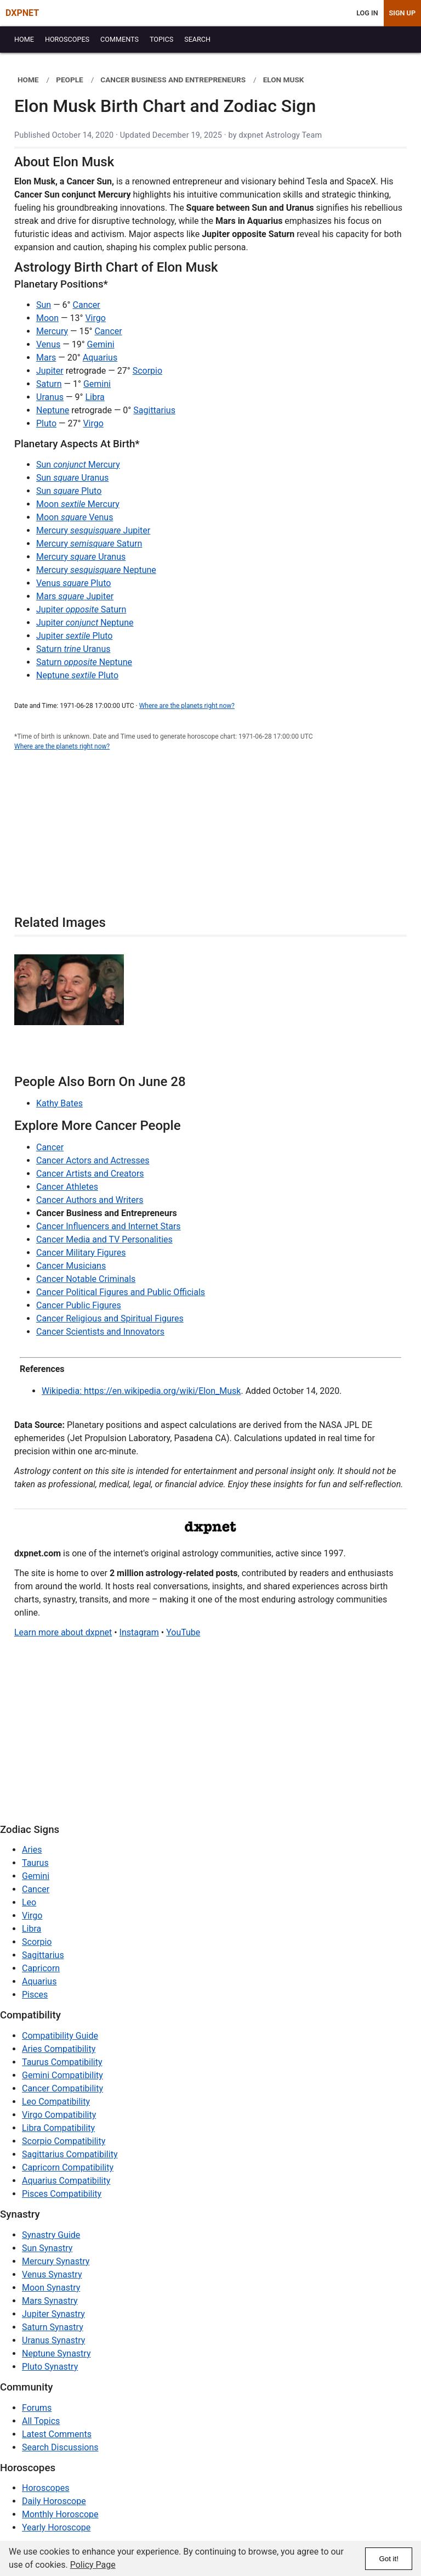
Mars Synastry (50, 2301)
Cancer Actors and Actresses (92, 1160)
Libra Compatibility (58, 2128)
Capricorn (41, 1968)
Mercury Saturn (89, 543)
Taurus (35, 1863)
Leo (29, 1902)
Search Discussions (60, 2447)
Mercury (52, 331)
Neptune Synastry (56, 2353)
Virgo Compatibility (59, 2115)
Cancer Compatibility (62, 2088)
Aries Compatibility (58, 2049)
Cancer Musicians (71, 1266)
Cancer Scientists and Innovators (100, 1331)
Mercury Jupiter (93, 530)
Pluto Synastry (50, 2366)
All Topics (41, 2421)
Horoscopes (45, 2488)
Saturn (49, 384)
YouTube (183, 1632)
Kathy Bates (59, 1103)
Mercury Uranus (81, 557)
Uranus (50, 397)
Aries (32, 1849)
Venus (48, 344)
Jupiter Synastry (53, 2314)
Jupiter (50, 370)
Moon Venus (74, 517)
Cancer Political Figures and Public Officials (120, 1292)
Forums (37, 2408)
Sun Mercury (78, 464)
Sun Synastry (47, 2248)
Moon (47, 318)
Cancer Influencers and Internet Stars (108, 1226)
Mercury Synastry (55, 2261)
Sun (43, 305)
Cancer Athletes (67, 1187)
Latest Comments (57, 2434)
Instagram (139, 1632)
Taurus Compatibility (62, 2062)
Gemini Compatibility (62, 2075)
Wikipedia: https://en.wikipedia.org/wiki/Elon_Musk (141, 1391)
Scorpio (147, 370)
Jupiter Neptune (84, 622)
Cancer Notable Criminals (85, 1279)
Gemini (101, 344)
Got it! (389, 2559)
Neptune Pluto (77, 675)
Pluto (46, 423)
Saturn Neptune (84, 662)
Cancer (86, 305)
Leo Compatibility (56, 2101)
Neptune (52, 410)
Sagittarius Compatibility (69, 2154)
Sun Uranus (72, 478)
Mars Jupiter (74, 596)
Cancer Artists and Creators (90, 1173)
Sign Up (402, 13)
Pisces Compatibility (61, 2194)
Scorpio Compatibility (63, 2141)
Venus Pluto (73, 583)
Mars (46, 357)
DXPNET (22, 13)
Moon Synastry (51, 2287)
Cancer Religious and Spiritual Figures (110, 1318)
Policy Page (93, 2565)
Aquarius (100, 357)
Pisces (35, 1994)
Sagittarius (154, 410)
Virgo (95, 318)
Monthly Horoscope (60, 2514)
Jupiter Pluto (74, 636)
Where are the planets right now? (187, 706)
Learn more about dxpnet (63, 1632)
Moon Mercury (78, 504)
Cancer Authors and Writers (89, 1200)
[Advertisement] (210, 839)
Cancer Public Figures (78, 1305)
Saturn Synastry (52, 2327)
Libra (94, 397)
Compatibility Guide (60, 2036)
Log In (367, 13)
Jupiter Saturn (81, 609)
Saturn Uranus (73, 649)
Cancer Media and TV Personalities (104, 1239)
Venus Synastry (52, 2274)
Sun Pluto (68, 491)
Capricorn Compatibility (67, 2167)
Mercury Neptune (96, 570)
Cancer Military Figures (81, 1252)
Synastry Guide (51, 2235)
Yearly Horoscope (56, 2527)
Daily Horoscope (54, 2501)
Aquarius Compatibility (66, 2180)
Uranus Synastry (53, 2340)
